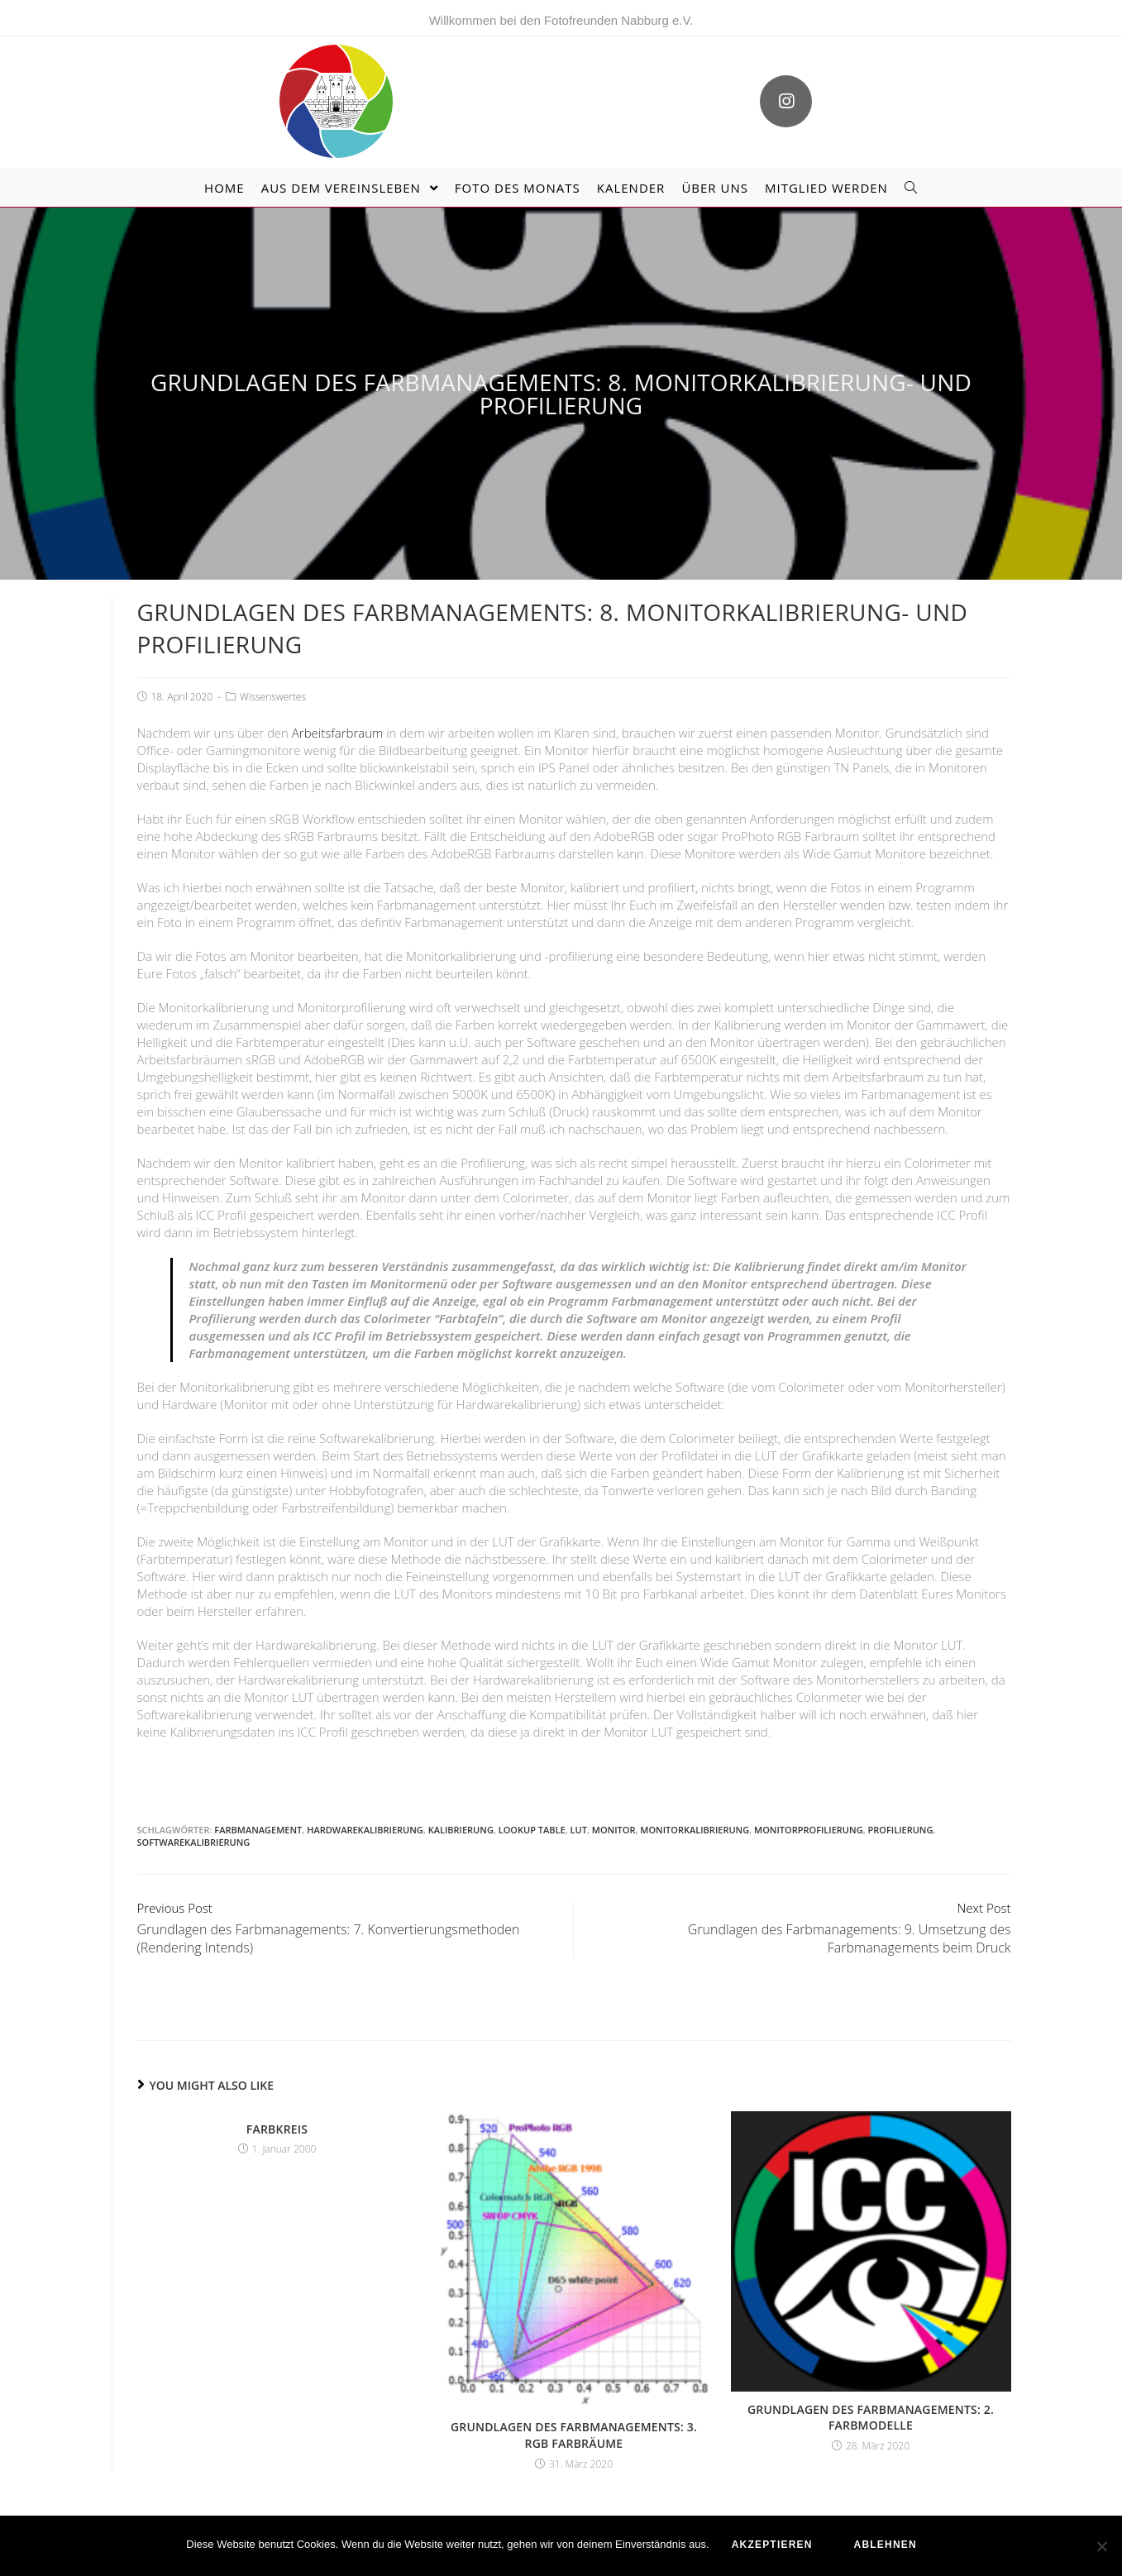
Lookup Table (532, 1806)
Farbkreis (277, 2106)
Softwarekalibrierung (194, 1819)
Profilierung (900, 1806)
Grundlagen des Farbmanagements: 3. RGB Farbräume (574, 2412)
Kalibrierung (461, 1806)
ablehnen (887, 2547)
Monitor (614, 1806)
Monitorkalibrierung (694, 1806)
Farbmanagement (258, 1806)
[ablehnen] (1101, 2547)
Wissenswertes (273, 674)
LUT (579, 1806)
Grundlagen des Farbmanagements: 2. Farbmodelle (870, 2394)
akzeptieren (774, 2547)
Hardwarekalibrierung (365, 1806)
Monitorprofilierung (808, 1806)
